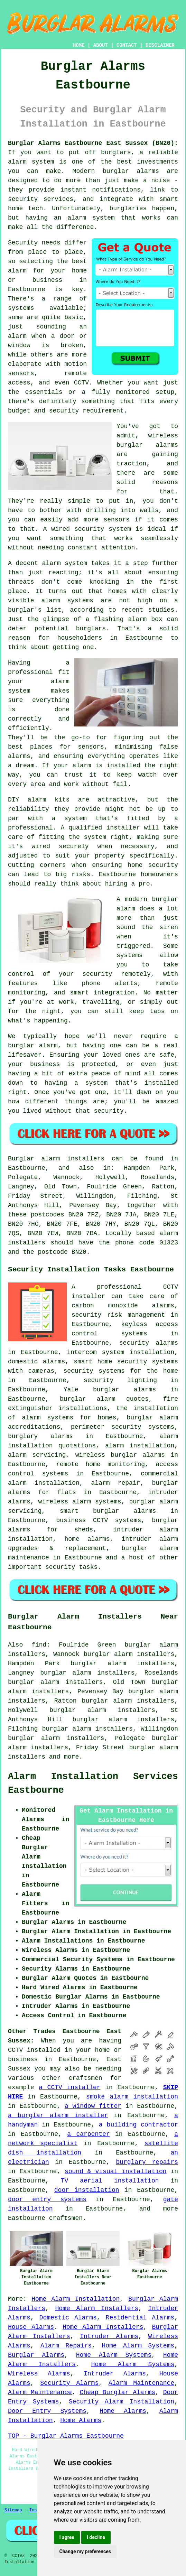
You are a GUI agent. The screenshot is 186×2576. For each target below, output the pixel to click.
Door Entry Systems (47, 2411)
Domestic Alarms (68, 2317)
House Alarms (31, 2327)
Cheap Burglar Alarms (117, 2392)
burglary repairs (147, 2162)
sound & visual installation (116, 2171)
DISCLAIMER (160, 45)
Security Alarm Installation (121, 2401)
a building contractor (138, 2124)
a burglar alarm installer (58, 2115)
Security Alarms (69, 2383)
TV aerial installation (110, 2180)
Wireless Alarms (39, 2373)
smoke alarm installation (132, 2096)
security (60, 1567)
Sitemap (13, 2510)
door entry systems (47, 2199)
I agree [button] (66, 2537)
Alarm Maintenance (142, 2383)
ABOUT (100, 45)
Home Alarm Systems (138, 2345)
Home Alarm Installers (97, 2308)
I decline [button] (96, 2537)
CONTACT (127, 45)
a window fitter (93, 2106)
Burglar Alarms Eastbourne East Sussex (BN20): (93, 143)
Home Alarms (123, 2411)
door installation (86, 2190)
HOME (79, 45)
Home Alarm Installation (75, 2299)
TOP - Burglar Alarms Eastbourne (66, 2436)
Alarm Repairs (66, 2345)
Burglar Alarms (36, 2355)
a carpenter (88, 2134)
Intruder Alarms (109, 2336)
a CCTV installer (69, 2087)
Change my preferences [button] (85, 2551)
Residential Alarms (140, 2317)
